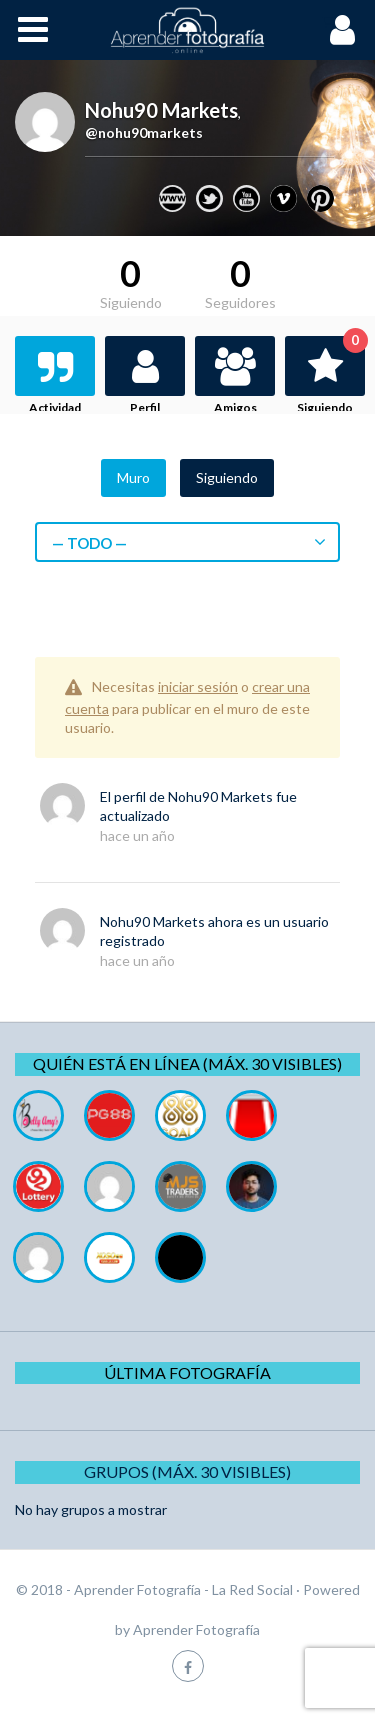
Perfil (145, 407)
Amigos (235, 407)
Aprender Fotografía (196, 1629)
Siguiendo (331, 375)
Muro (133, 477)
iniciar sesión (198, 686)
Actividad (55, 407)
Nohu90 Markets (220, 796)
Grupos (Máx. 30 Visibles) (187, 1471)
